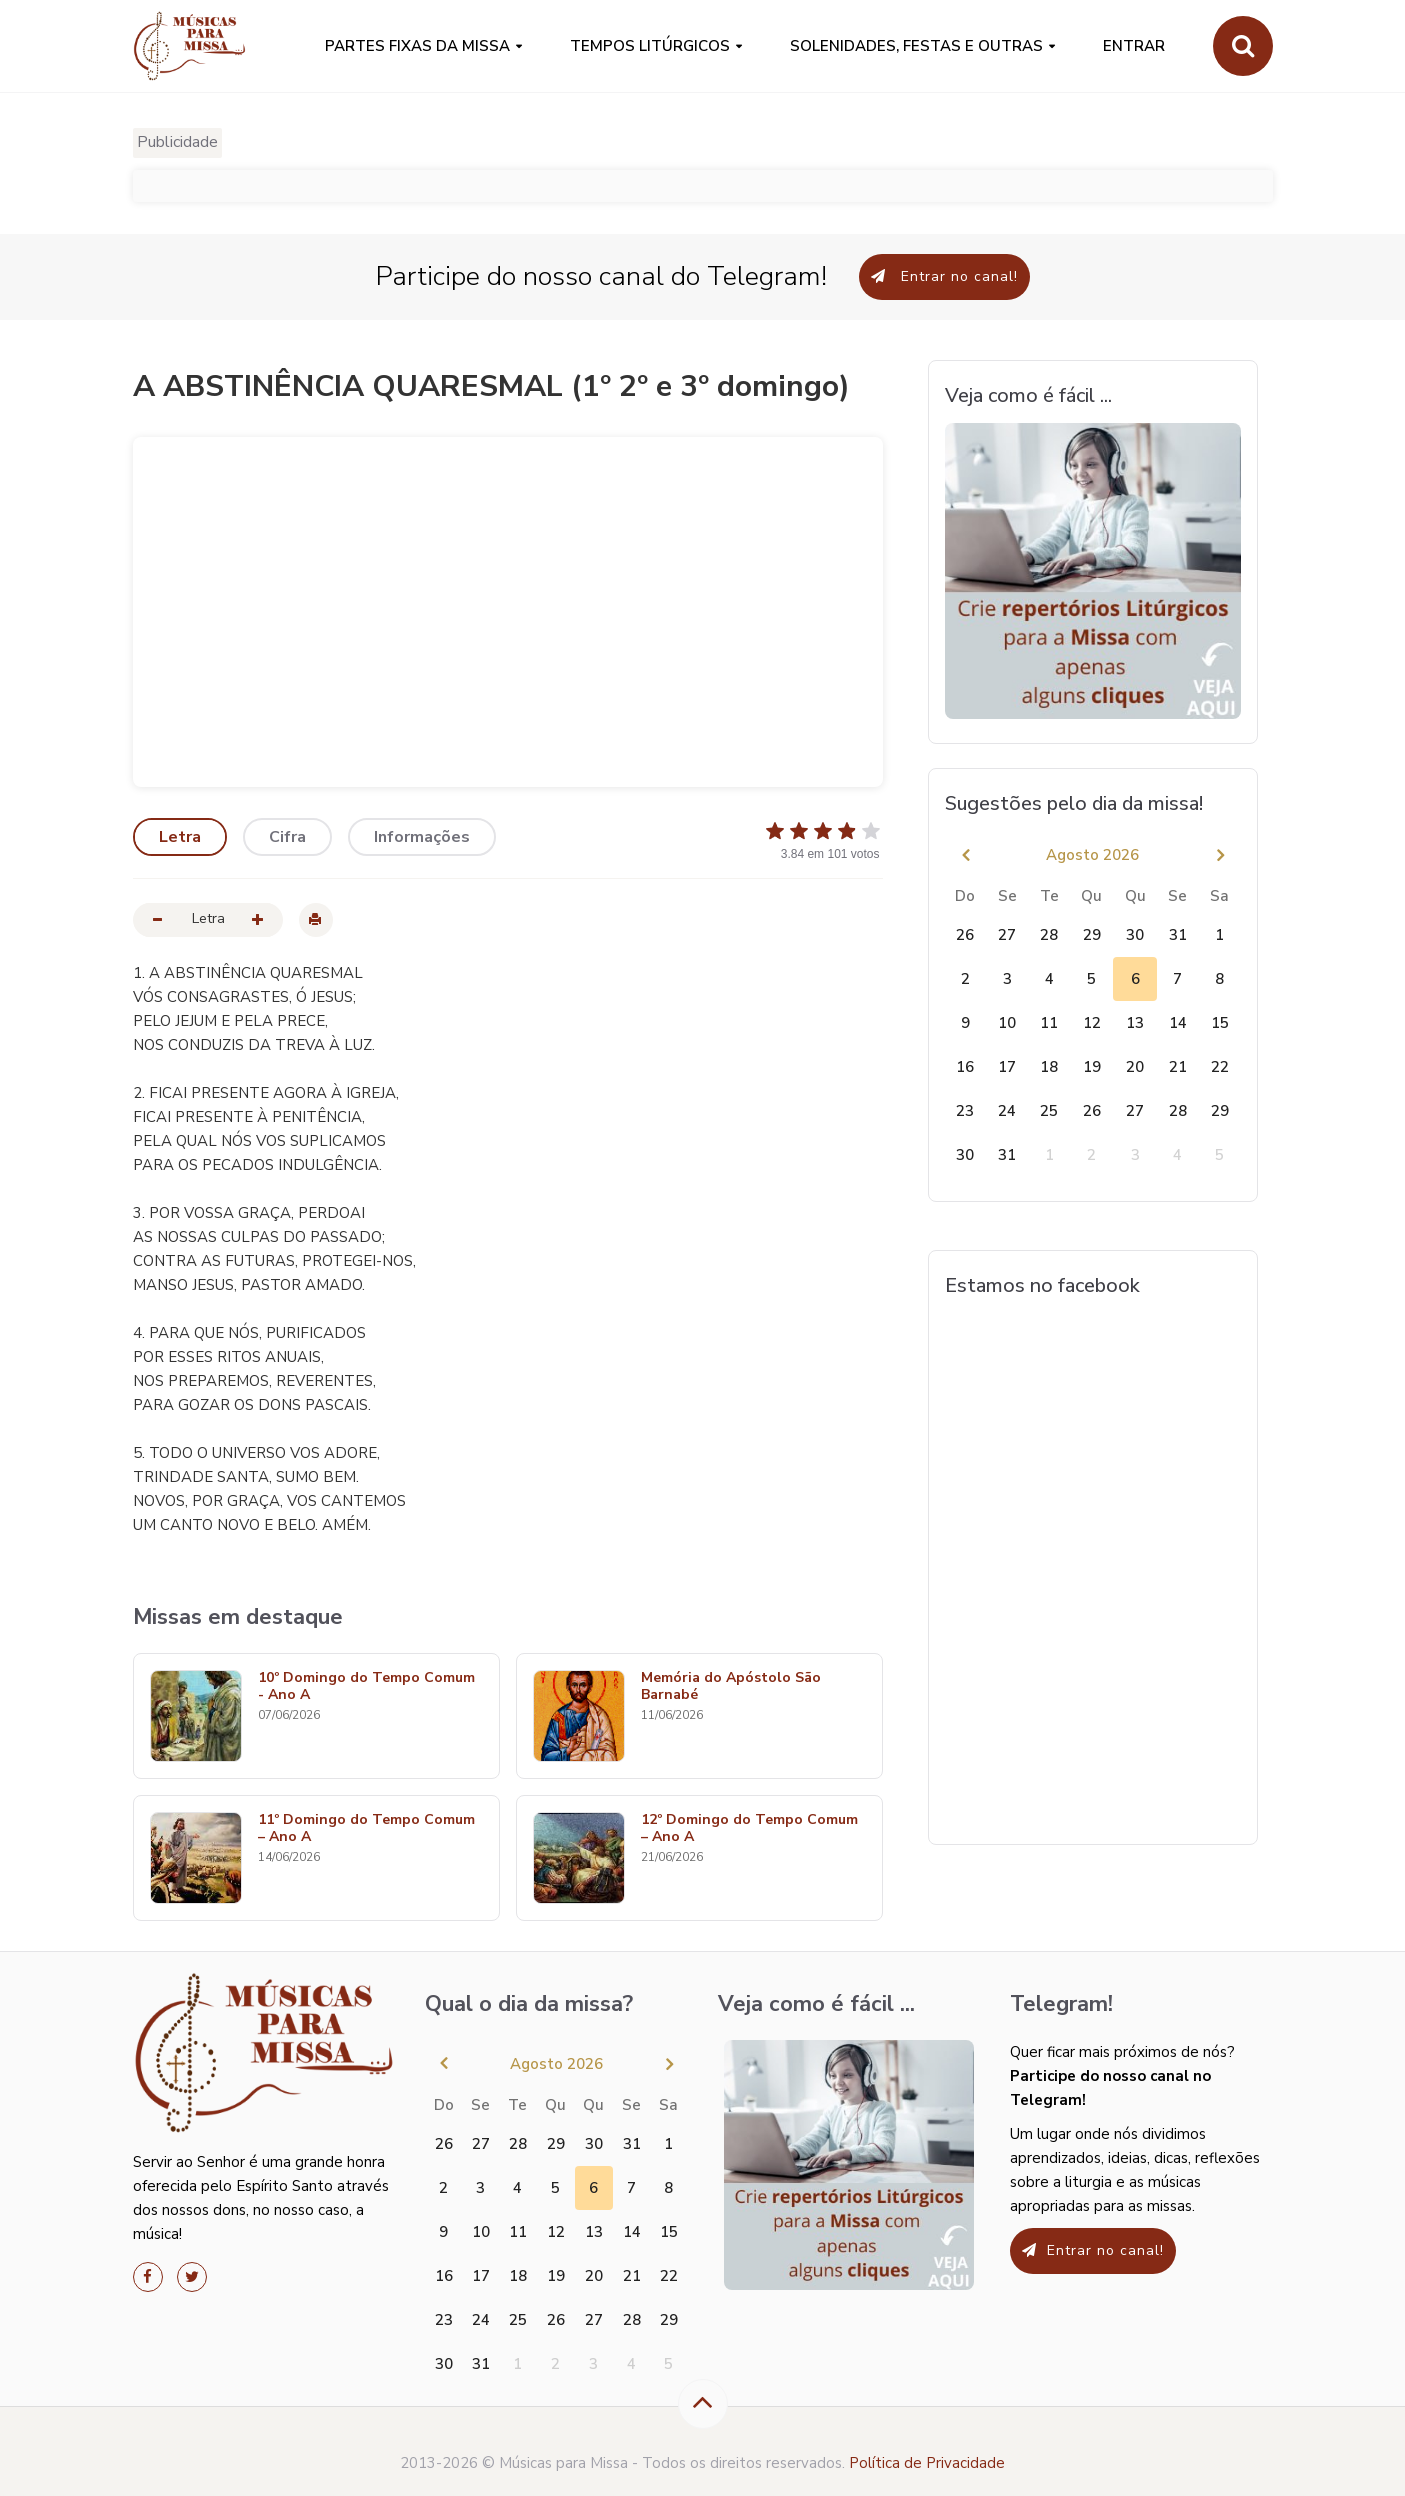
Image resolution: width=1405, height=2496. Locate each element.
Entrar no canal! (944, 276)
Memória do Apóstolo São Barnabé (731, 1687)
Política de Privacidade (927, 2463)
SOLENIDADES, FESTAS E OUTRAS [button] (916, 46)
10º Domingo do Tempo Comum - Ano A (366, 1687)
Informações (422, 837)
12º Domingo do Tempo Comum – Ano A (749, 1829)
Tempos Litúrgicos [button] (650, 46)
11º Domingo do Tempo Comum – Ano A (366, 1829)
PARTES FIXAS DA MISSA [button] (417, 46)
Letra (180, 837)
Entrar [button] (1134, 46)
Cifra (287, 837)
